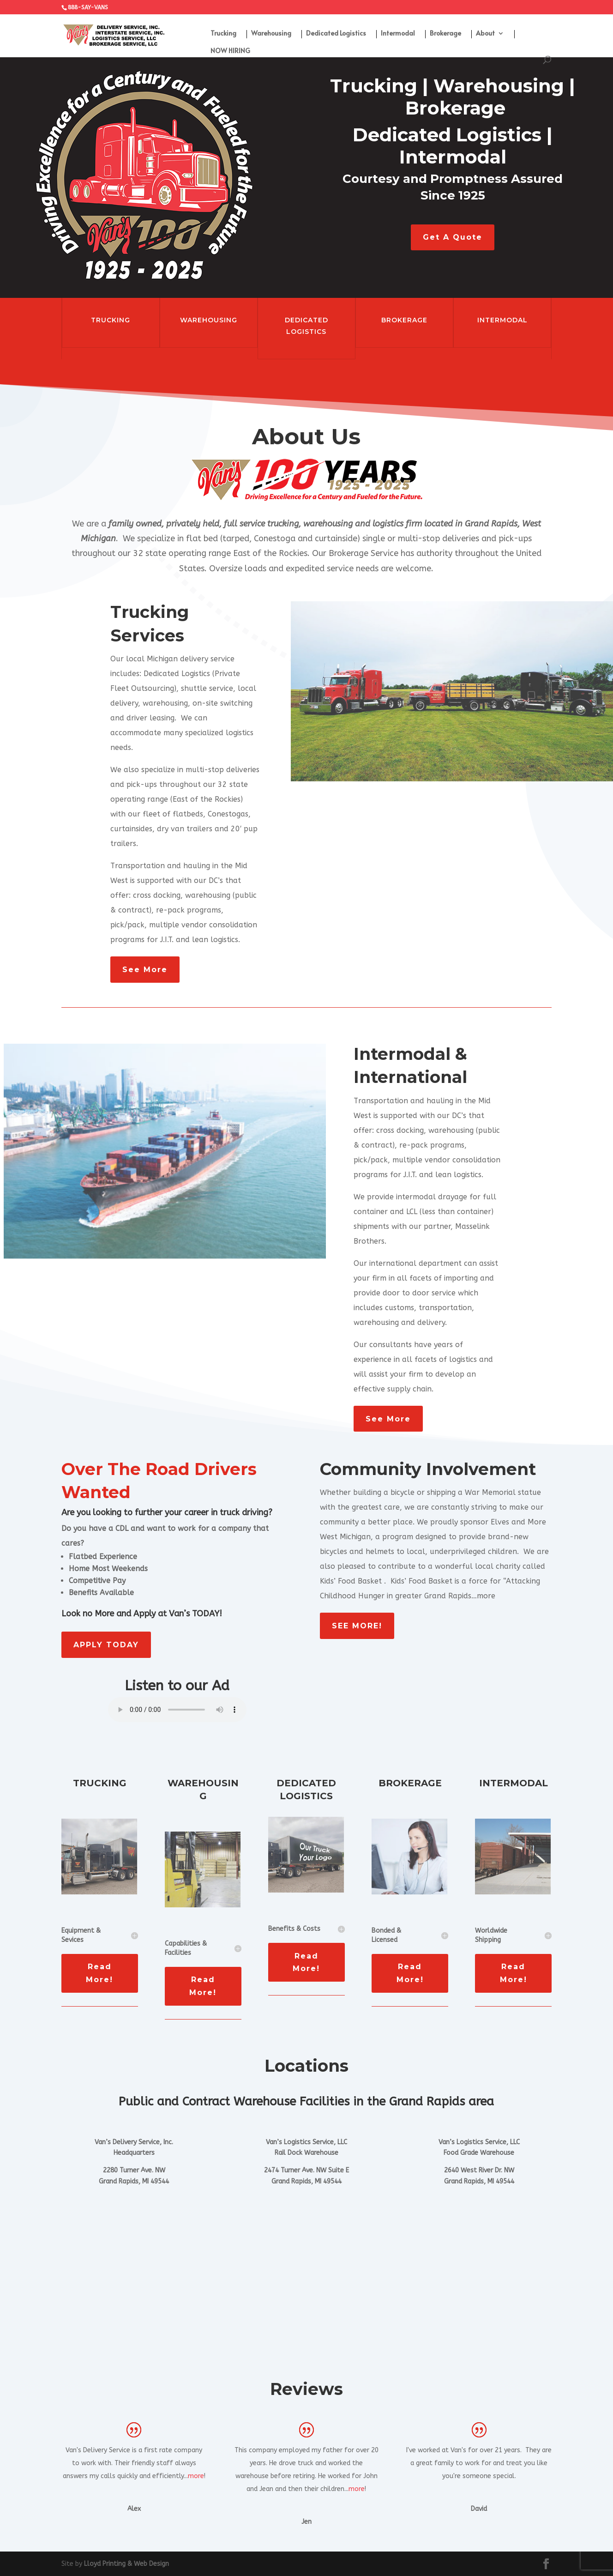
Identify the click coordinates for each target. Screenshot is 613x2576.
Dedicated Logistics (336, 33)
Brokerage (445, 33)
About (485, 33)
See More (145, 969)
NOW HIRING (230, 51)
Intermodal (398, 33)
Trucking (223, 33)
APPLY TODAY (106, 1644)
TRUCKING (110, 320)
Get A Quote (452, 237)
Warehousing (271, 33)
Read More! (99, 1972)
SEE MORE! (357, 1625)
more (196, 2476)
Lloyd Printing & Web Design (126, 2564)
